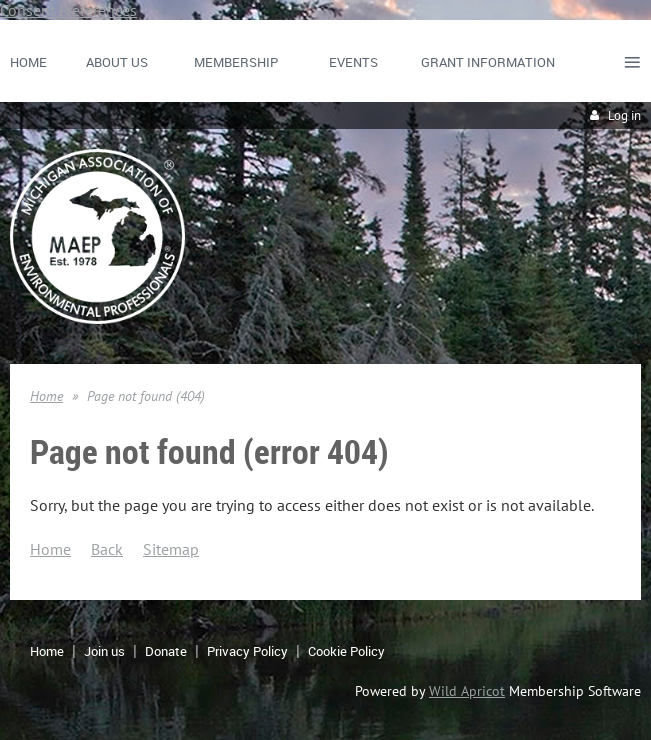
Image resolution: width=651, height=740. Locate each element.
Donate (166, 651)
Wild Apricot (467, 691)
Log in (624, 115)
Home (46, 396)
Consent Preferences (68, 10)
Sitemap (171, 549)
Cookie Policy (346, 651)
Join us (104, 651)
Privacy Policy (247, 651)
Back (107, 549)
